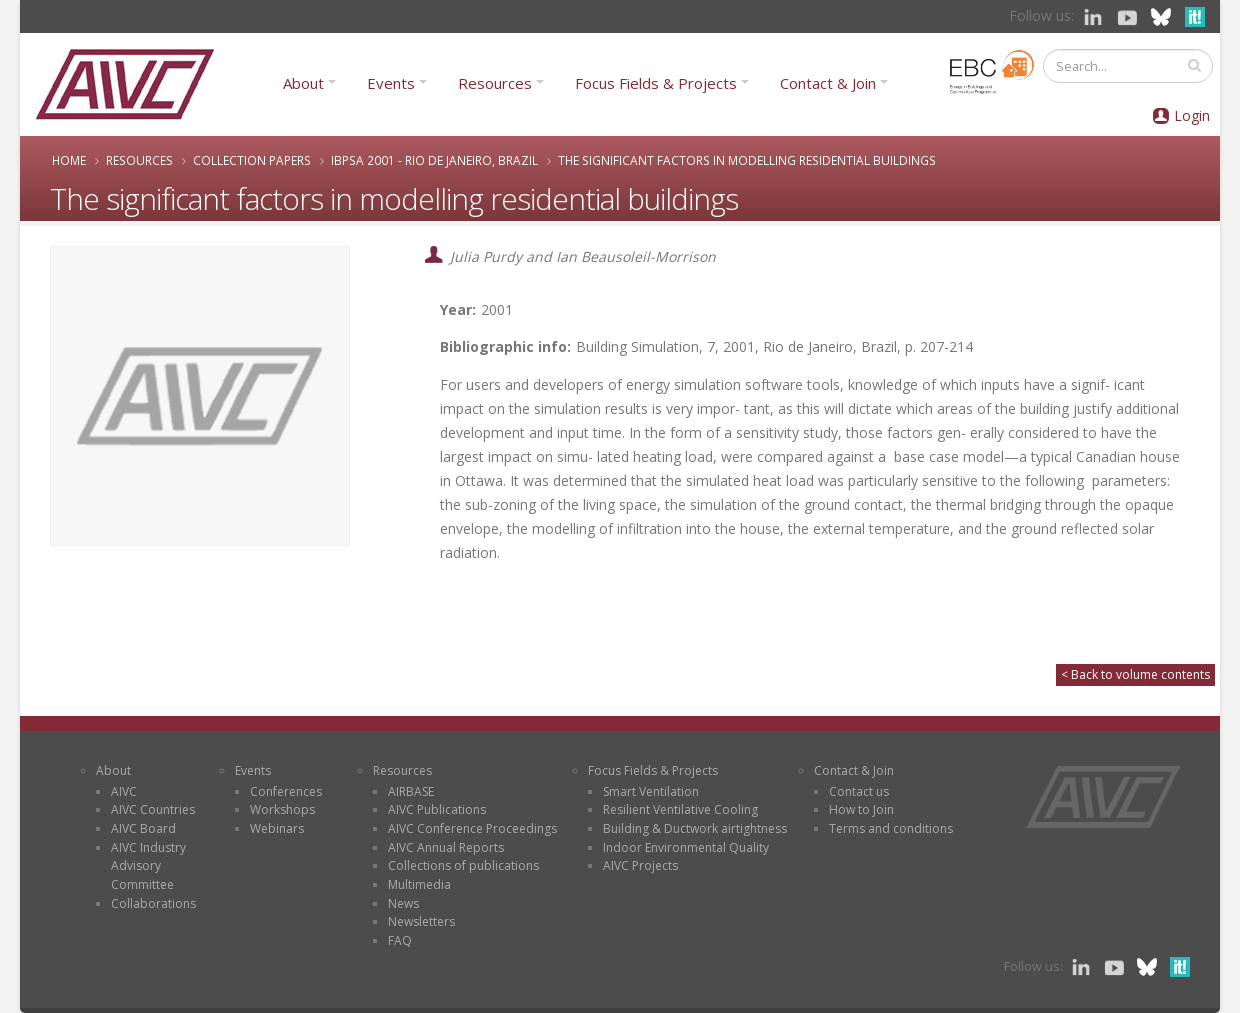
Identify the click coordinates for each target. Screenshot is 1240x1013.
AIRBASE (411, 791)
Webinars (277, 828)
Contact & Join (828, 83)
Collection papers (252, 160)
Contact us (859, 791)
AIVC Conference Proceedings (472, 828)
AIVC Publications (437, 809)
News (403, 903)
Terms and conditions (891, 828)
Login (1192, 115)
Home (69, 160)
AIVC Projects (640, 865)
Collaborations (153, 903)
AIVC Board (143, 828)
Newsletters (421, 921)
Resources (495, 83)
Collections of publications (463, 865)
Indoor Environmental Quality (686, 847)
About (303, 83)
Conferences (286, 791)
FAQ (400, 940)
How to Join (861, 809)
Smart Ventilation (651, 791)
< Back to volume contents (1135, 674)
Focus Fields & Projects (656, 83)
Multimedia (419, 884)
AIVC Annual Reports (446, 847)
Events (391, 83)
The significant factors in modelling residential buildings (747, 160)
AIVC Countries (153, 809)
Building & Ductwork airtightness (695, 828)
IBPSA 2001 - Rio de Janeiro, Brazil (434, 160)
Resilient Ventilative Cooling (680, 809)
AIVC (124, 791)
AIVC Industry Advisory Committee (148, 866)
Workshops (282, 809)
